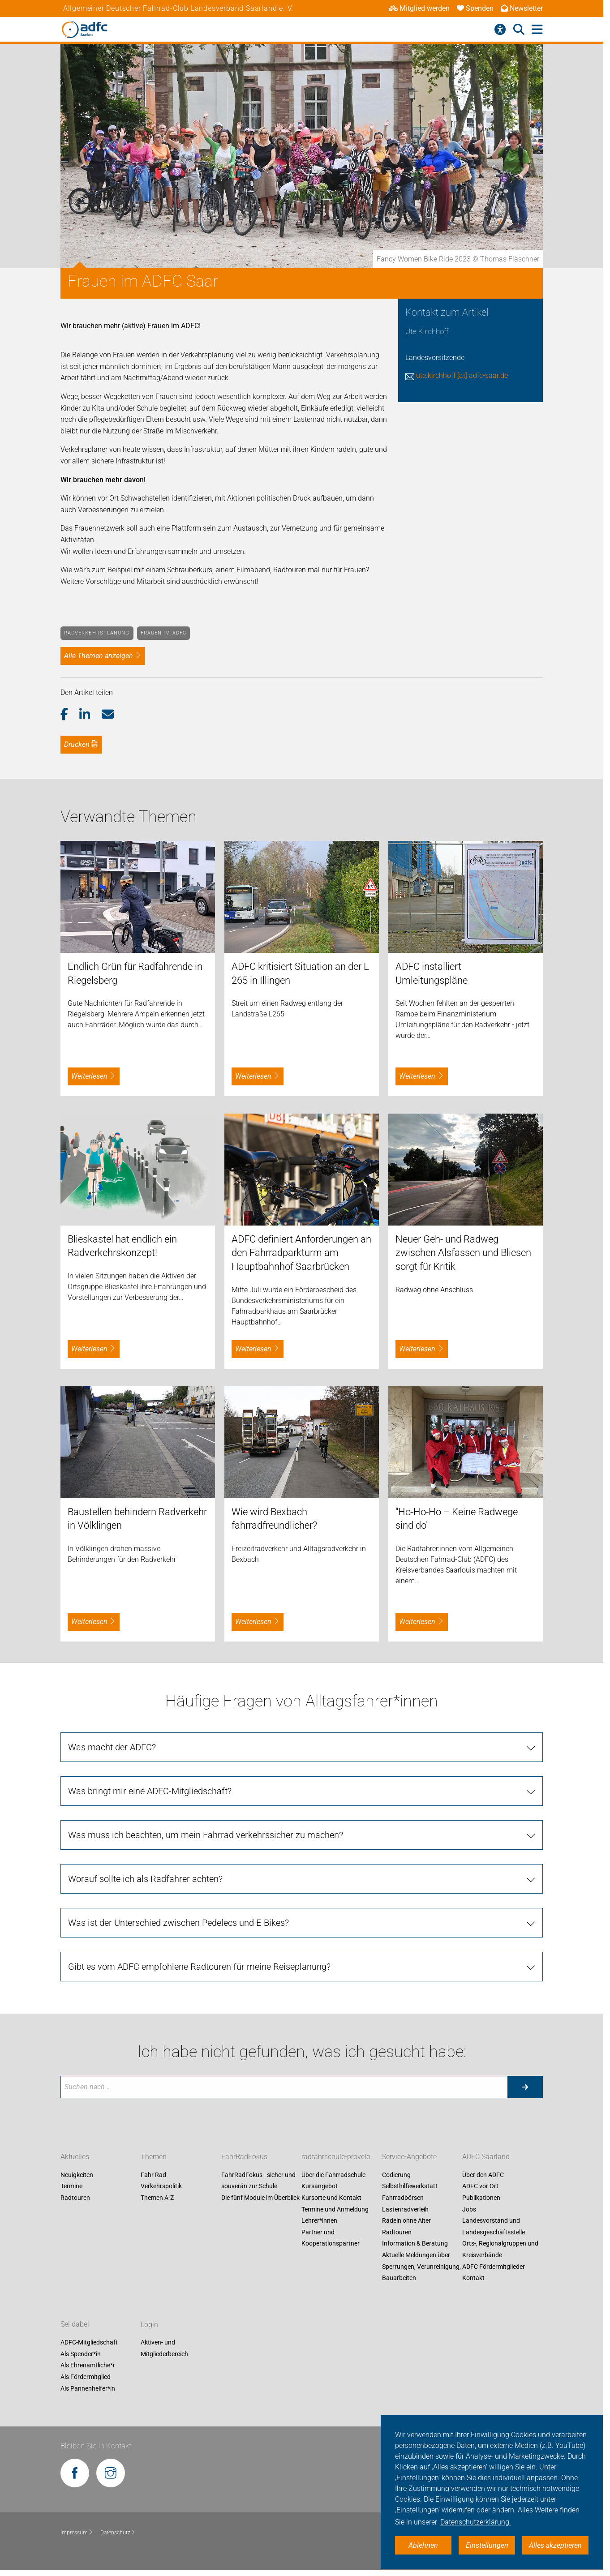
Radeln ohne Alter (406, 2221)
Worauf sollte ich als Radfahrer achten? (145, 1878)
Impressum (76, 2532)
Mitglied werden (419, 8)
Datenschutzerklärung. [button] (475, 2522)
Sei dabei (74, 2324)
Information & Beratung (415, 2243)
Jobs (469, 2209)
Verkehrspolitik (161, 2186)
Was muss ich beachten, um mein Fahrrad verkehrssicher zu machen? (205, 1835)
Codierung (396, 2174)
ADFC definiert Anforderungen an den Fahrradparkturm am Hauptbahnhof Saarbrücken (301, 1253)
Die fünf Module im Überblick (260, 2197)
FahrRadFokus (244, 2156)
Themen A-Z (157, 2197)
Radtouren (75, 2197)
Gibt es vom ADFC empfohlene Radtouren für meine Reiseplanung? (199, 1966)
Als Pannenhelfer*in (87, 2388)
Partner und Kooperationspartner (330, 2238)
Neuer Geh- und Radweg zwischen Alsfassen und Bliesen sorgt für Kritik (463, 1253)
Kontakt (473, 2278)
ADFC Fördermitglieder (493, 2266)
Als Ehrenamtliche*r (87, 2365)
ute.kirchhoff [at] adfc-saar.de (462, 375)
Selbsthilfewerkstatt (410, 2186)
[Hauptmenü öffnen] (537, 29)
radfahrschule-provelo (335, 2156)
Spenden (475, 8)
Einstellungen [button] (487, 2545)
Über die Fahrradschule (333, 2174)
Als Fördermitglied (85, 2376)
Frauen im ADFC (163, 633)
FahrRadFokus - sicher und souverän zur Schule (258, 2180)
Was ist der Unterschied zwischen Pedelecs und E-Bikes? (178, 1922)
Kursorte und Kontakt (331, 2197)
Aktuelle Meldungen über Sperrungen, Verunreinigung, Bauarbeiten (421, 2266)
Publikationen (481, 2197)
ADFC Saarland (486, 2156)
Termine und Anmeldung (335, 2209)
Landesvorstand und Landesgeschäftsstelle (493, 2226)
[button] (70, 714)
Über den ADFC (483, 2174)
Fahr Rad (153, 2174)
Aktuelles (74, 2156)
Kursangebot (319, 2186)
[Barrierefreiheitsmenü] (500, 29)
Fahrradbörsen (403, 2197)
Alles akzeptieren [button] (555, 2545)
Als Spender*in (80, 2353)
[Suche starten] (524, 2087)
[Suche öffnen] (518, 29)
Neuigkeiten (76, 2174)
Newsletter (522, 8)
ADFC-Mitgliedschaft (89, 2342)
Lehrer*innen (319, 2221)
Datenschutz (118, 2532)
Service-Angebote (409, 2156)
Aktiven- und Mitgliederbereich (164, 2348)
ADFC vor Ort (480, 2186)
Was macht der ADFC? (112, 1747)
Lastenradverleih (405, 2209)
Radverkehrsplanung (97, 633)
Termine (71, 2186)
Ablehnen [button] (423, 2545)
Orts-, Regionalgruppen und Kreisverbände (500, 2249)
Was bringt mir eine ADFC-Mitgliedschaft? (150, 1791)
